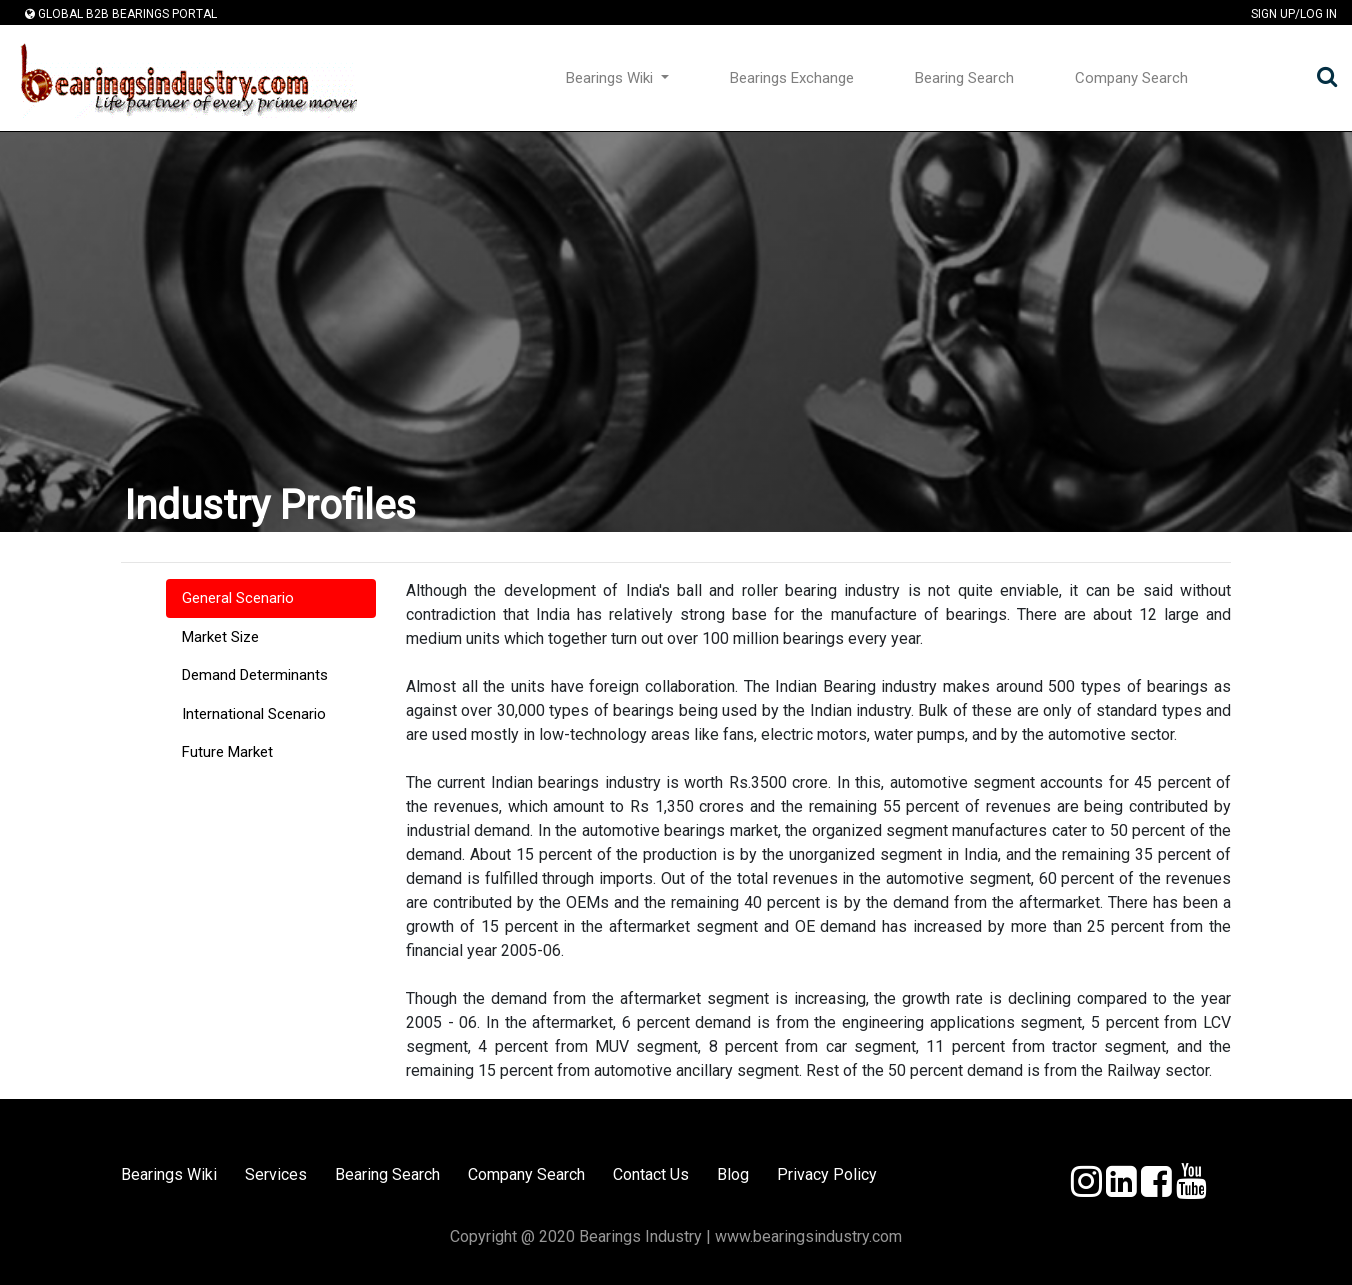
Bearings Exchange (792, 78)
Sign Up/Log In (1294, 14)
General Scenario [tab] (238, 598)
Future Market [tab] (227, 752)
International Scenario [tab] (254, 714)
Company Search (1131, 78)
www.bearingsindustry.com (808, 1236)
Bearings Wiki (611, 78)
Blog (733, 1174)
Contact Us (651, 1174)
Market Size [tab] (220, 637)
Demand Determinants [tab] (255, 675)
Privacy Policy (827, 1174)
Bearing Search (964, 78)
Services (276, 1174)
